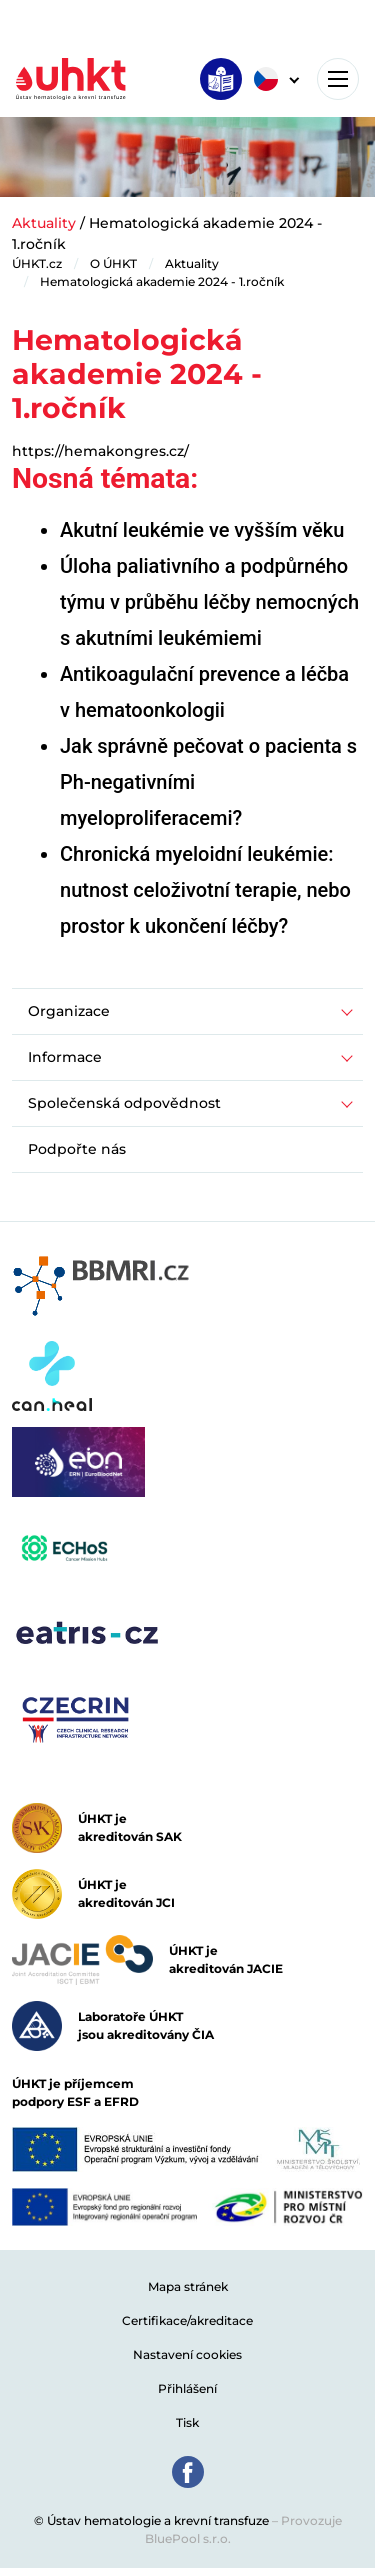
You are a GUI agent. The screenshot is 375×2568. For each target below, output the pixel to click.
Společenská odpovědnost (124, 1103)
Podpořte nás (77, 1149)
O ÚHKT (113, 263)
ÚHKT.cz (37, 263)
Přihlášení (187, 2388)
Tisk (187, 2422)
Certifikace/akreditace (187, 2320)
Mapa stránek (188, 2286)
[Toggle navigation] (338, 79)
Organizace (69, 1011)
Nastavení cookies (187, 2354)
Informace (65, 1057)
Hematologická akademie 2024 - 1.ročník (162, 281)
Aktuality (44, 223)
